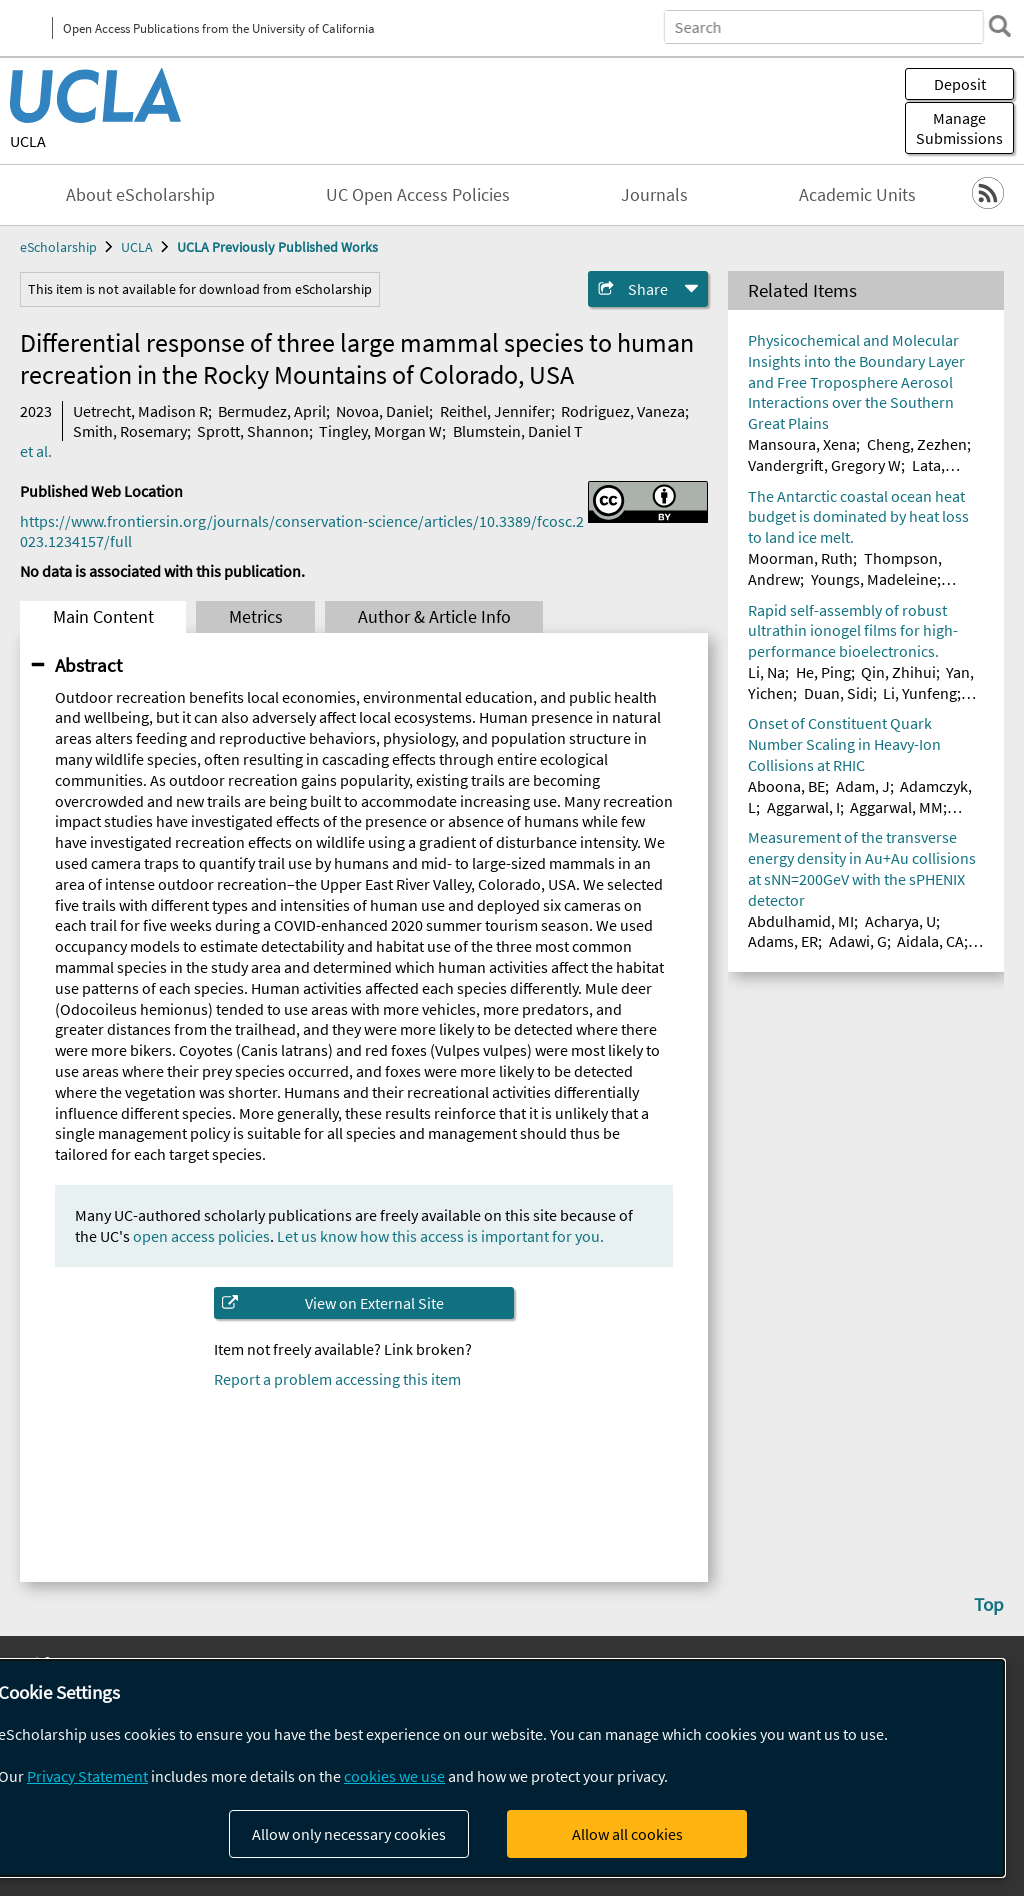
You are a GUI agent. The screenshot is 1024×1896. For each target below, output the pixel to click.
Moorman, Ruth (800, 558)
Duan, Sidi (838, 693)
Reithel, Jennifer (495, 411)
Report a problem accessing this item (337, 1379)
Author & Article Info (434, 617)
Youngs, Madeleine (874, 579)
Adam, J (863, 786)
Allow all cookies (627, 1834)
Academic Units (857, 195)
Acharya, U (900, 921)
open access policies (201, 1236)
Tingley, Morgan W (380, 431)
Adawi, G (858, 941)
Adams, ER (783, 941)
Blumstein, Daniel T (518, 431)
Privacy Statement (87, 1776)
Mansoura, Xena (802, 444)
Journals (654, 195)
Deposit (960, 84)
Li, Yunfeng (920, 693)
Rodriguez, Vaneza (623, 411)
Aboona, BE (786, 786)
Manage (959, 128)
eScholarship (58, 247)
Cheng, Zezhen (917, 444)
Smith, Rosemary (130, 431)
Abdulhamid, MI (801, 921)
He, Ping (823, 672)
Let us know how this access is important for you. (440, 1236)
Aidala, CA (930, 941)
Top (989, 1604)
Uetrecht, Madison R (140, 411)
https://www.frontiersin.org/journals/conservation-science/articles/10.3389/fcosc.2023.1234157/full (302, 531)
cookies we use (394, 1776)
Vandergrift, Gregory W (824, 465)
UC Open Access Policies (418, 195)
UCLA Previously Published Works (277, 247)
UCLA (28, 141)
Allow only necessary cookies (349, 1834)
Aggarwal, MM (896, 807)
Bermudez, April (272, 411)
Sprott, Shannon (253, 431)
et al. (36, 451)
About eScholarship (140, 195)
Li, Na (766, 672)
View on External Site (374, 1303)
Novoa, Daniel (382, 411)
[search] (998, 26)
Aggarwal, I (803, 807)
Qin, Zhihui (898, 672)
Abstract (88, 665)
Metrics (256, 617)
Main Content (103, 617)
